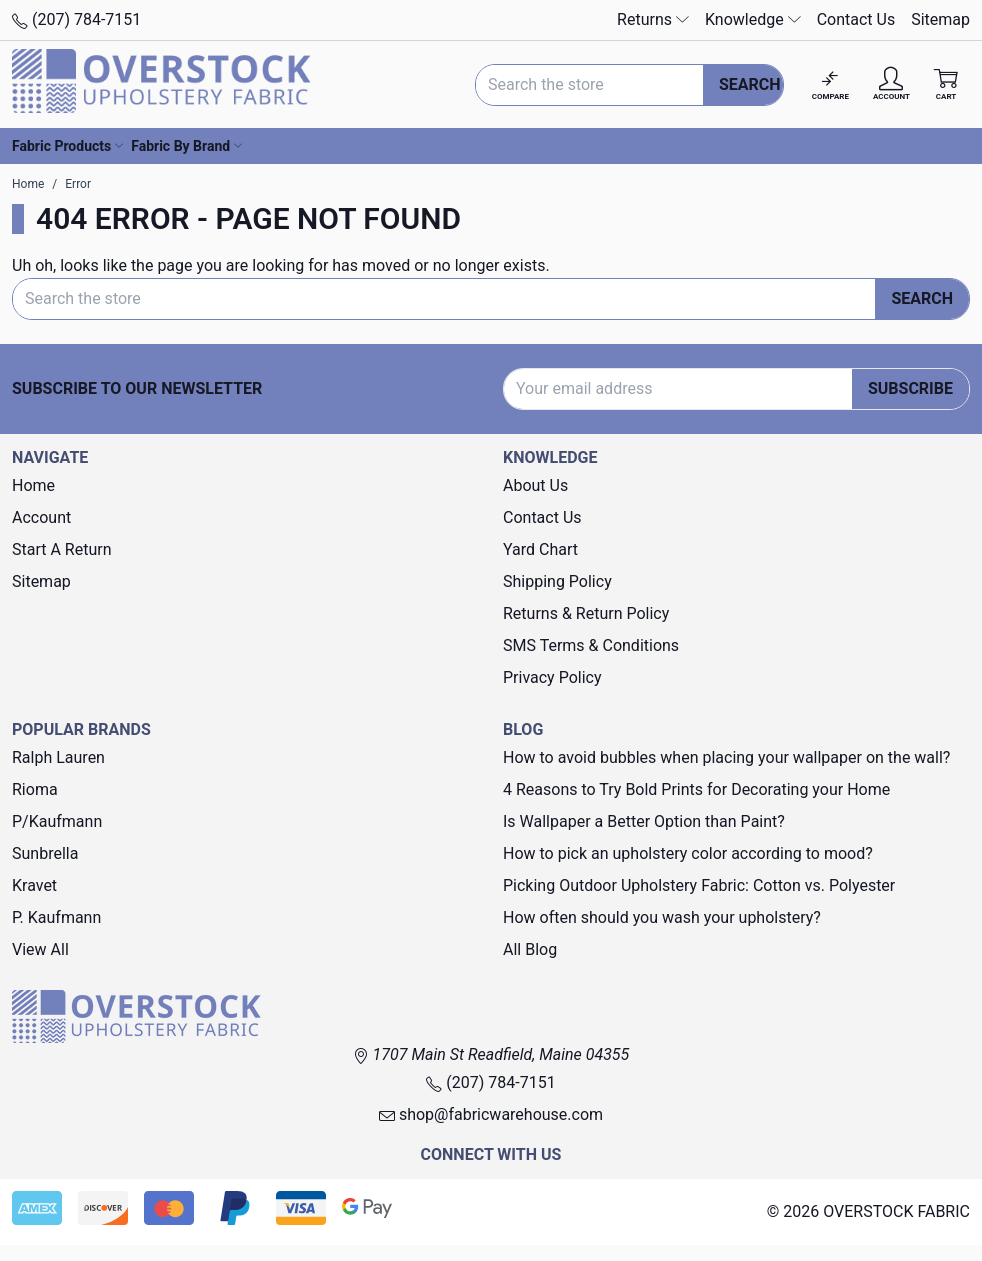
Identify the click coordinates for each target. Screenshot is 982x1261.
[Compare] (830, 84)
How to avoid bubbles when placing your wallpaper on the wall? (726, 757)
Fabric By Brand (186, 146)
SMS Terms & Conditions (591, 645)
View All (40, 949)
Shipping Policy (557, 581)
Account (41, 517)
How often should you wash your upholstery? (662, 917)
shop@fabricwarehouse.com (491, 1114)
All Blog (530, 949)
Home (33, 485)
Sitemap (940, 19)
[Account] (891, 84)
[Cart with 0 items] (946, 84)
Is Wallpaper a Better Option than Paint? (644, 821)
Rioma (35, 789)
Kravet (34, 885)
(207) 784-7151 (76, 19)
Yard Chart (540, 549)
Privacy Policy (552, 677)
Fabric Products (67, 146)
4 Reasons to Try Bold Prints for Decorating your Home (696, 789)
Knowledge (753, 19)
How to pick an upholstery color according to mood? (688, 853)
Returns (653, 19)
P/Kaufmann (57, 821)
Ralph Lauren (58, 757)
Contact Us (856, 19)
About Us (535, 485)
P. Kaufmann (56, 917)
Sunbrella (45, 853)
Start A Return (62, 549)
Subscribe (910, 388)
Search (750, 84)
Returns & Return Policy (586, 613)
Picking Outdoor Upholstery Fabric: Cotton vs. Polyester (699, 885)
